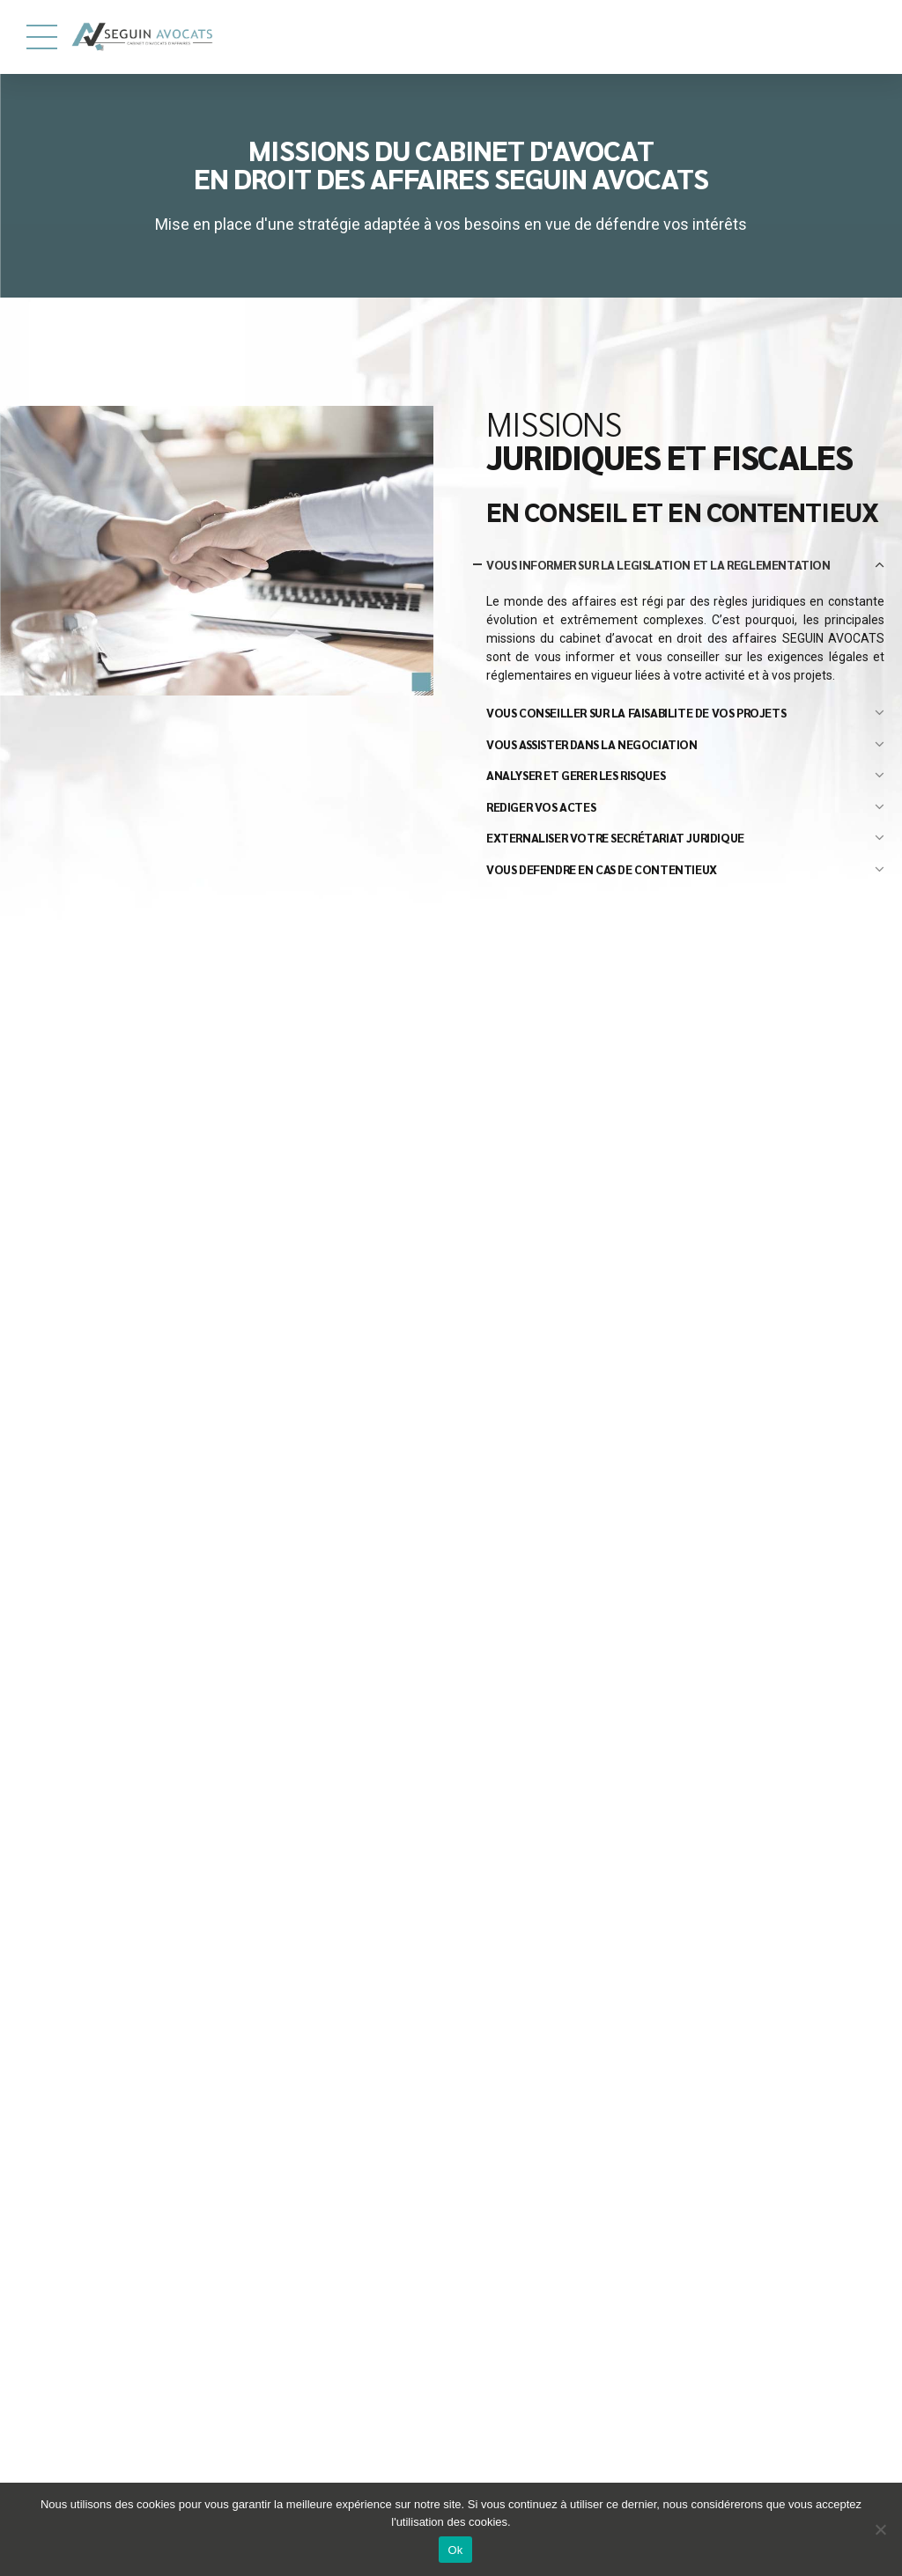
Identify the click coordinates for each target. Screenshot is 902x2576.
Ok (454, 2550)
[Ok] (880, 2529)
